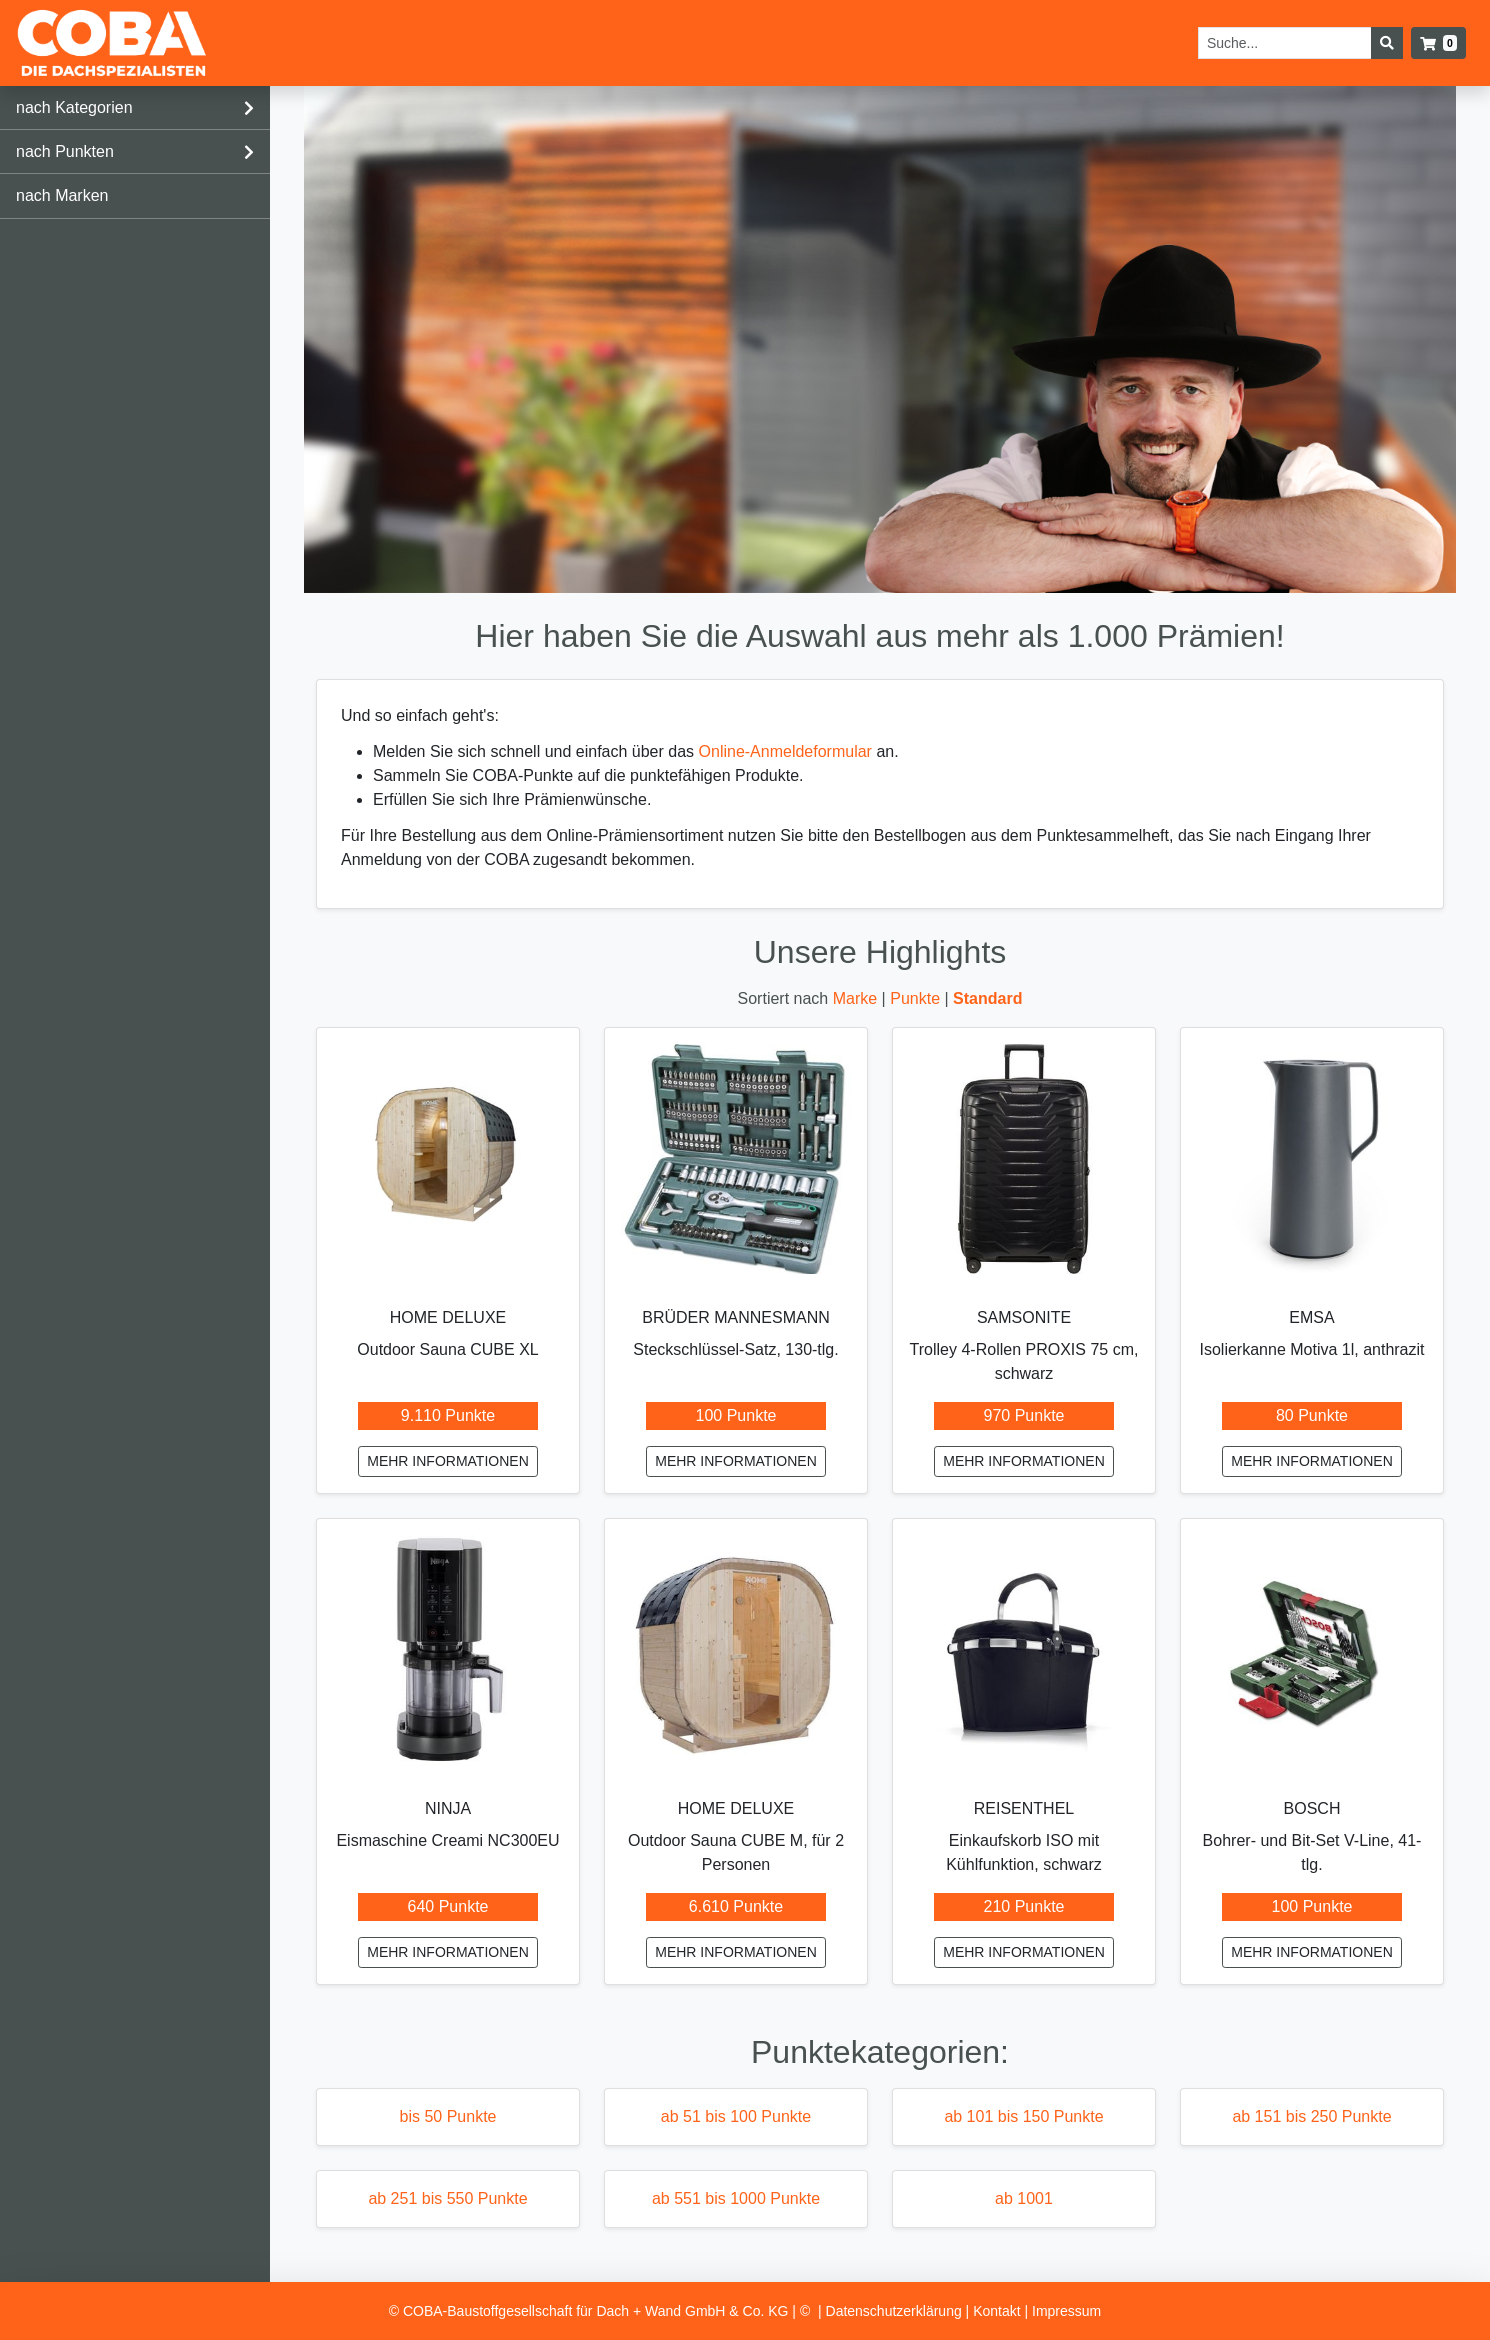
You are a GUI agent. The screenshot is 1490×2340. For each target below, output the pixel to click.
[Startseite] (112, 43)
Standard (987, 998)
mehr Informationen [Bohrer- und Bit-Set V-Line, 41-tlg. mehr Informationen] (1312, 1952)
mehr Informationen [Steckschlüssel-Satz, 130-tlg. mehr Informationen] (736, 1461)
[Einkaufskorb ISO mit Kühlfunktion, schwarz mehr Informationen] (1024, 1650)
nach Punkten (65, 151)
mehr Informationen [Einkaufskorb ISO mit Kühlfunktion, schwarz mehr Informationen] (1024, 1952)
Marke (857, 998)
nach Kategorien (74, 107)
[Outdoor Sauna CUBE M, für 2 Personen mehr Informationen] (736, 1650)
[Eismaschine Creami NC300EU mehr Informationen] (448, 1650)
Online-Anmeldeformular (785, 751)
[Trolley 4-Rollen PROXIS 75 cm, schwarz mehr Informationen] (1024, 1159)
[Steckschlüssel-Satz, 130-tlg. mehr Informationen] (736, 1159)
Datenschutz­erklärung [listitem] (896, 2311)
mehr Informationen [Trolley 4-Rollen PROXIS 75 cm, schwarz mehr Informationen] (1024, 1461)
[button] (1438, 43)
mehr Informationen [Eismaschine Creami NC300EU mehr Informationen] (448, 1952)
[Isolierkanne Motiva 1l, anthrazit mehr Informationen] (1312, 1159)
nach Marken (62, 195)
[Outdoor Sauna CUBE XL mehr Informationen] (448, 1159)
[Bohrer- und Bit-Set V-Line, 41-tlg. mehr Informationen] (1312, 1650)
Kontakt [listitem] (998, 2311)
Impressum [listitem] (1066, 2311)
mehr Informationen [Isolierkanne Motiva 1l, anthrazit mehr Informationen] (1312, 1461)
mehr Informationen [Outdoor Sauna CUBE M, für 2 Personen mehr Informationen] (736, 1952)
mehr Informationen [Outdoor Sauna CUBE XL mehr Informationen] (448, 1461)
